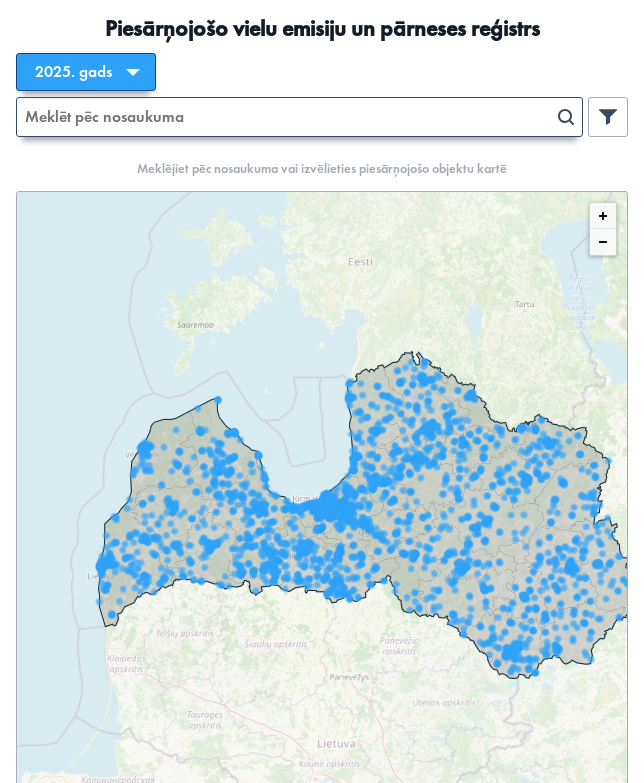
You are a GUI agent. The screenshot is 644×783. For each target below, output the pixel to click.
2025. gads (73, 72)
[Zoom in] (603, 216)
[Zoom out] (603, 242)
